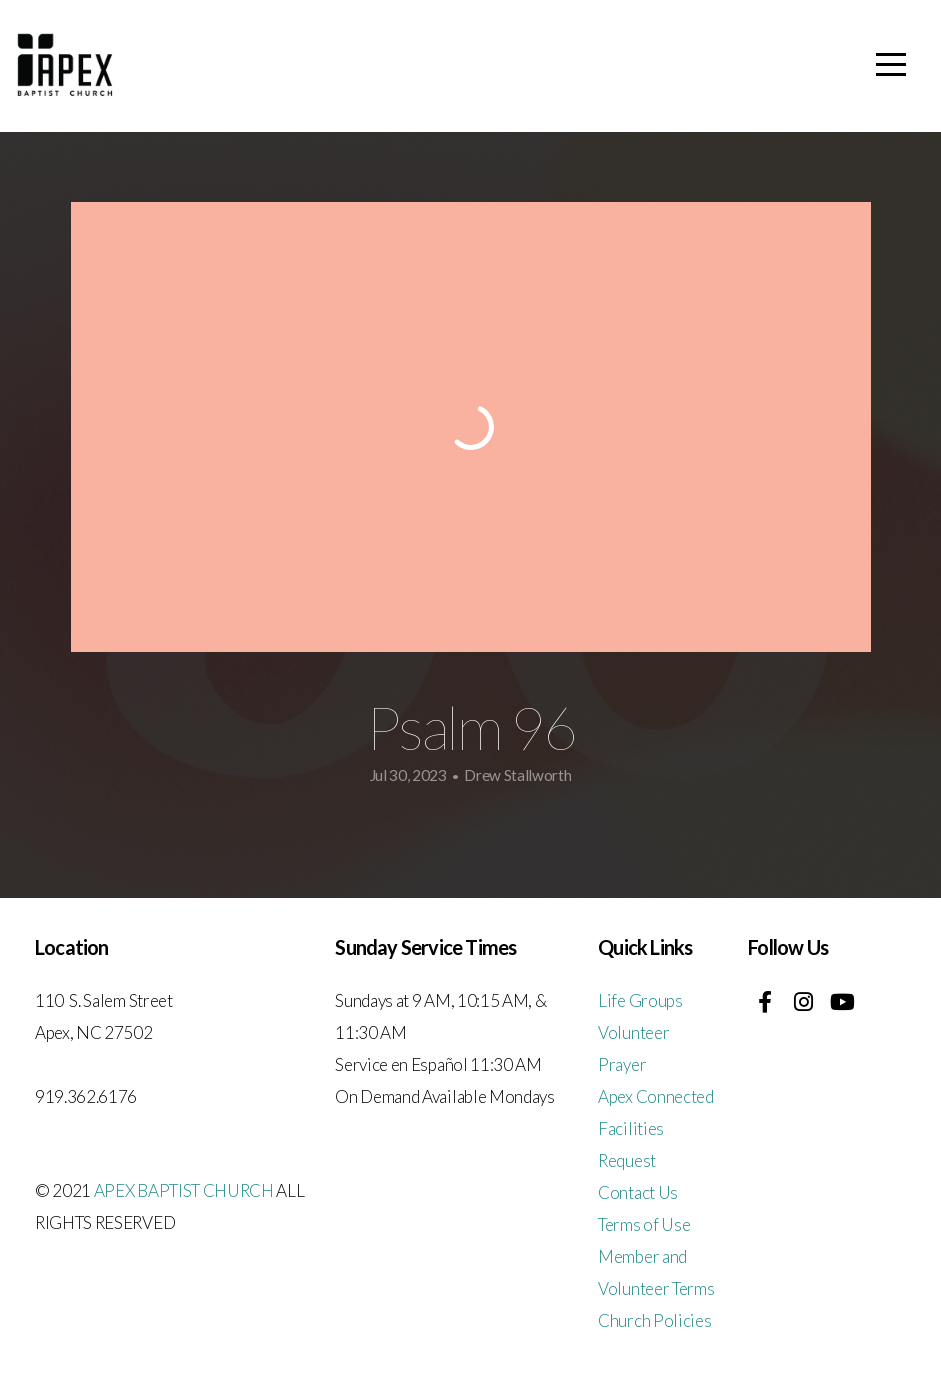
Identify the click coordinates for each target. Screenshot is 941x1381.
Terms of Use (644, 1224)
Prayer (622, 1064)
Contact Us (638, 1192)
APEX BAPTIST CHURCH (184, 1190)
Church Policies (654, 1320)
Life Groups (640, 1000)
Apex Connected (656, 1096)
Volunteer (633, 1032)
